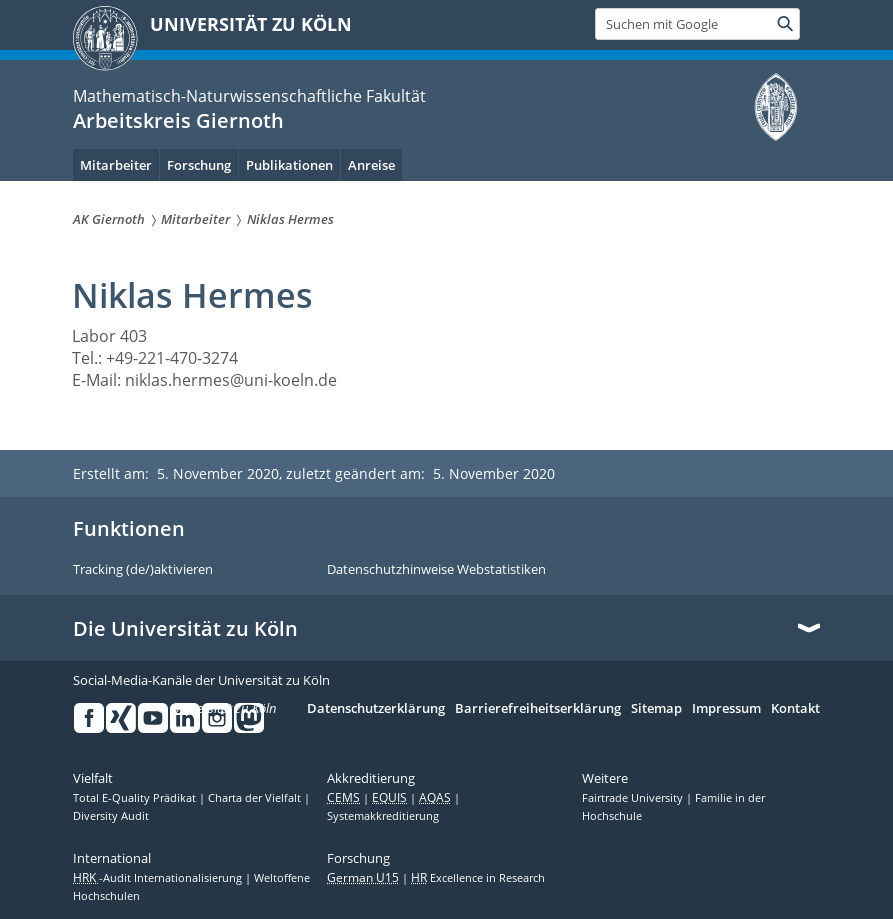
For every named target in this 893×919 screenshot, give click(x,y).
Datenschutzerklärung (376, 709)
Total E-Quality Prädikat (136, 798)
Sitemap (656, 709)
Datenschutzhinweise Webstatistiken (436, 570)
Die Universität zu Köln (185, 629)
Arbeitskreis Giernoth (178, 120)
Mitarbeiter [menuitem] (116, 165)
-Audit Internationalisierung (159, 878)
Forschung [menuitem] (199, 165)
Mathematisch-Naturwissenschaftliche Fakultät (249, 96)
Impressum (726, 709)
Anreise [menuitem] (371, 165)
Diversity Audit (111, 816)
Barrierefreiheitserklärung (538, 709)
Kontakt (795, 709)
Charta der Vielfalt (256, 798)
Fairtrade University (634, 798)
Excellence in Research (478, 878)
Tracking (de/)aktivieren (143, 570)
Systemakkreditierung (383, 816)
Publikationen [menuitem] (289, 165)
